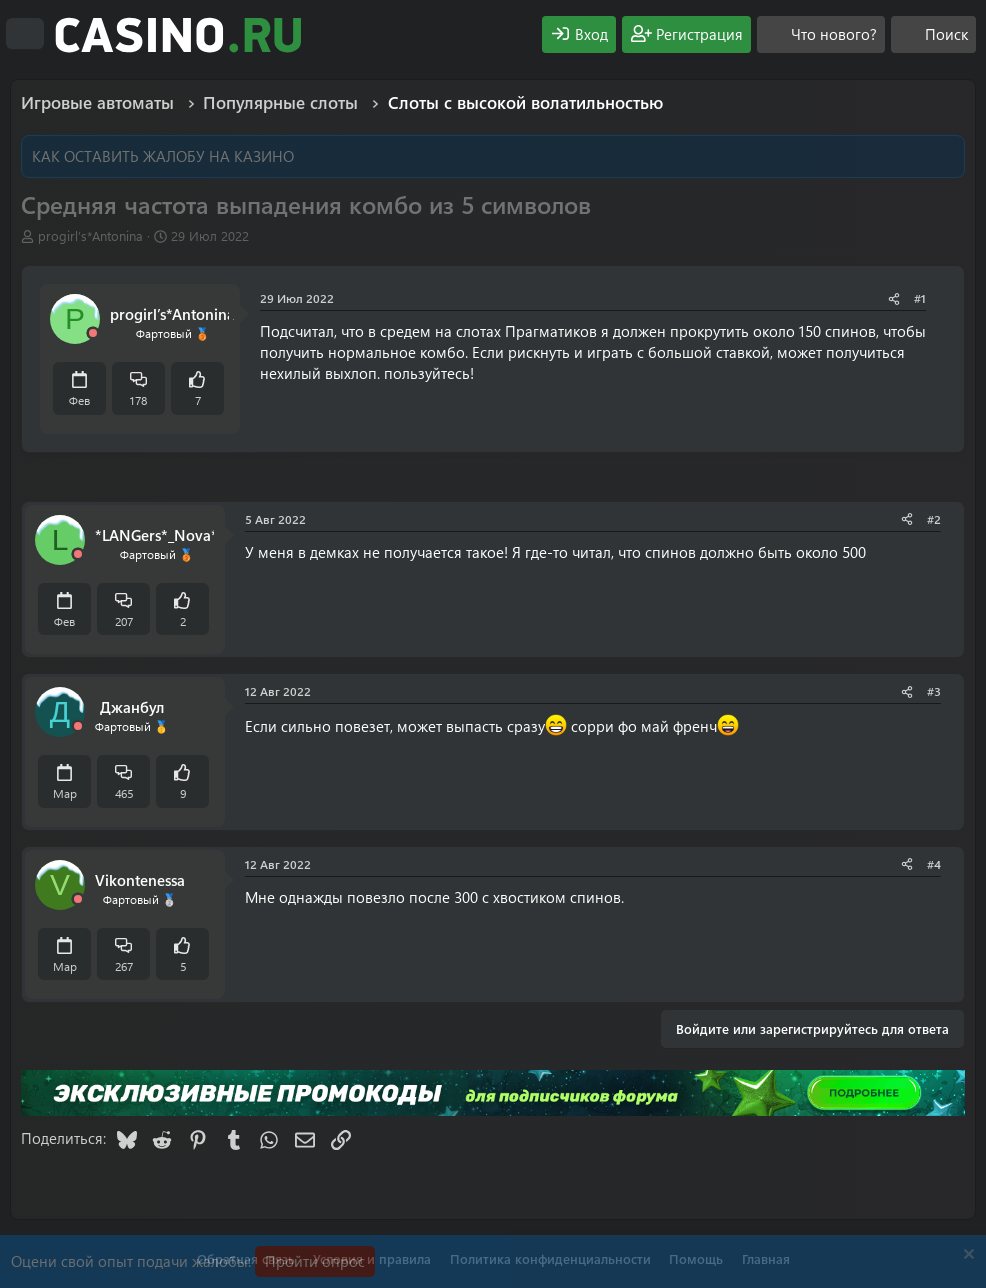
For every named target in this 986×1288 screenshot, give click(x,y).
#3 (934, 691)
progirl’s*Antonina (90, 235)
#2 (934, 519)
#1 (920, 298)
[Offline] (93, 333)
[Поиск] (933, 34)
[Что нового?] (821, 34)
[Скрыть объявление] (966, 1256)
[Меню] (25, 34)
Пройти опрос (315, 1261)
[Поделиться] (894, 298)
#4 (934, 864)
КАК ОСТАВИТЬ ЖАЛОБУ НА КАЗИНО (163, 156)
